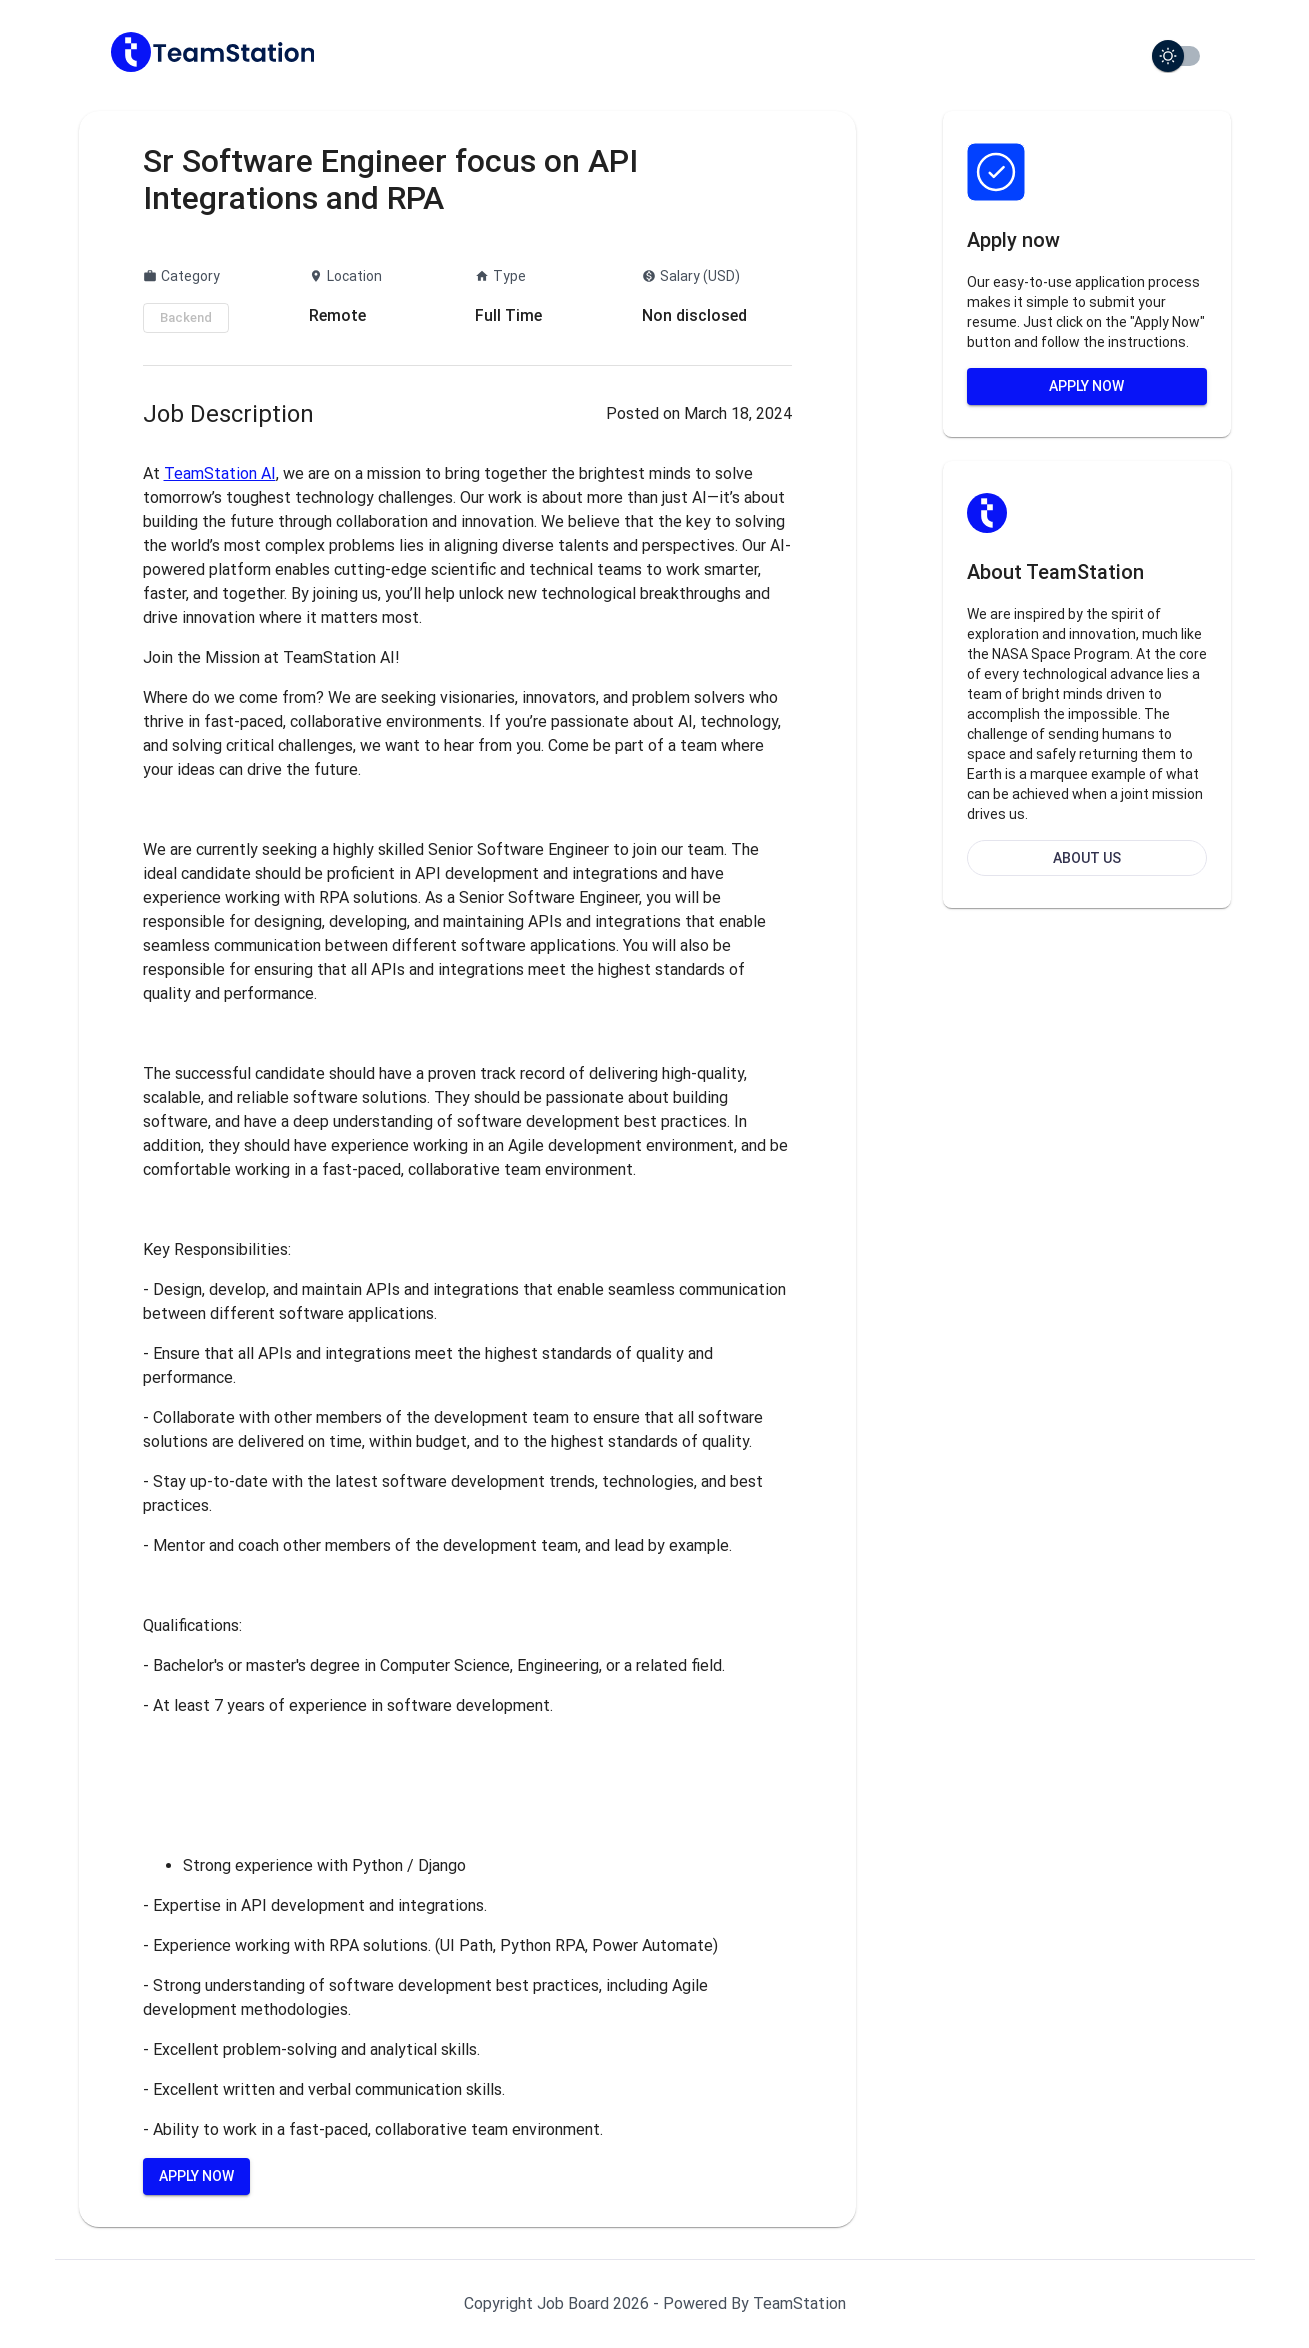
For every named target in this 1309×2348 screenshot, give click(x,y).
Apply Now (196, 2176)
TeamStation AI (220, 473)
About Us (1087, 858)
